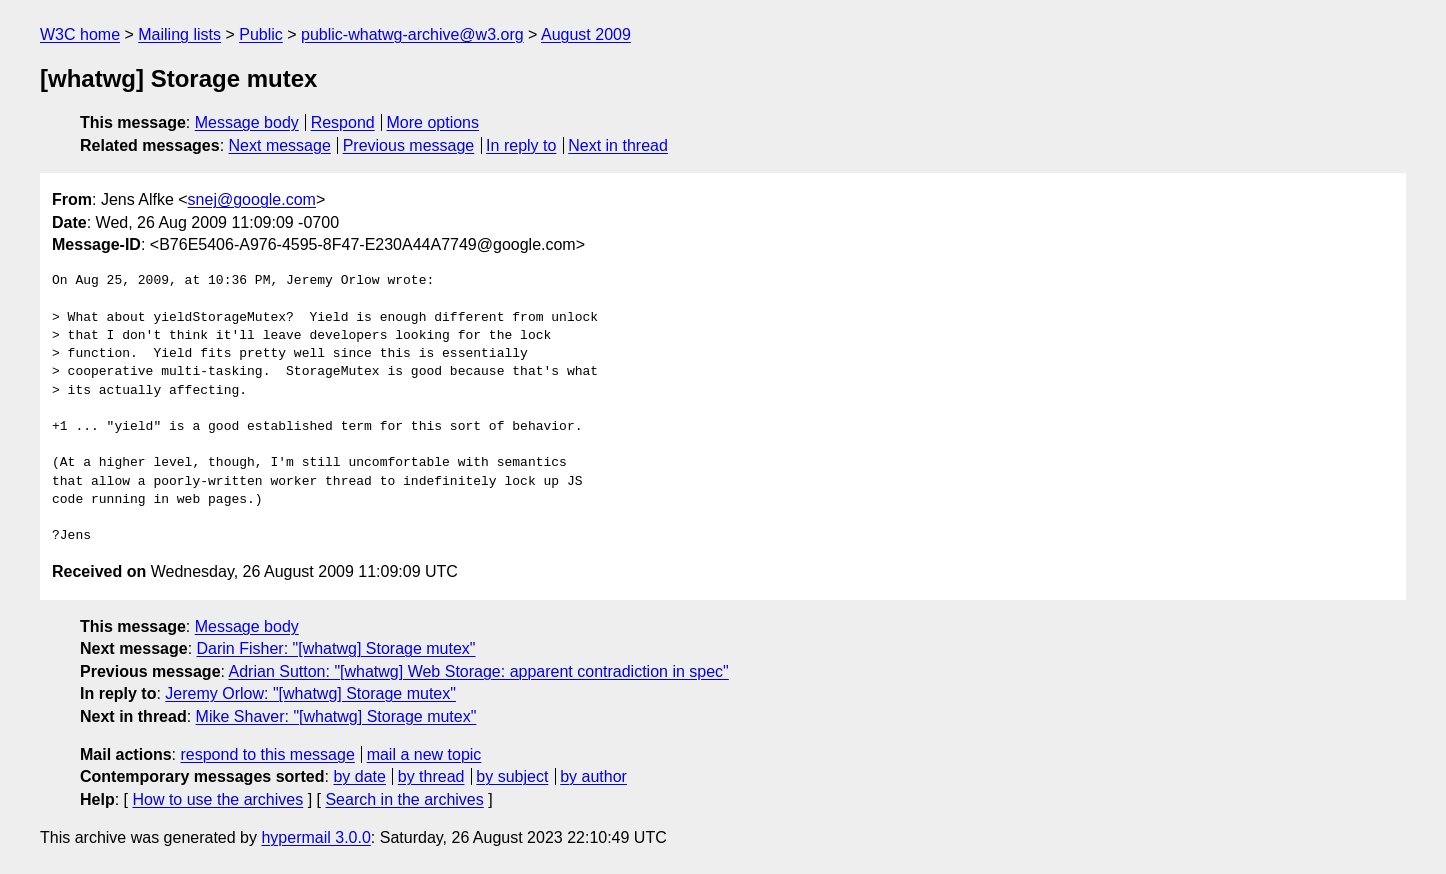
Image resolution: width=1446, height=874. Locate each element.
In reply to (521, 145)
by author (593, 776)
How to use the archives (217, 799)
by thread (431, 776)
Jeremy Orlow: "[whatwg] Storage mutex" (310, 693)
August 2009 (586, 34)
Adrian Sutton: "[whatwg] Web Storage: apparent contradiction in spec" (479, 671)
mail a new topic (424, 754)
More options (433, 122)
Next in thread (618, 145)
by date (359, 776)
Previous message (409, 145)
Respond (343, 122)
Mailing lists (179, 34)
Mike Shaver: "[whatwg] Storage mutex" (336, 716)
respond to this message (267, 754)
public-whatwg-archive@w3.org (412, 34)
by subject (512, 776)
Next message (280, 145)
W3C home (80, 34)
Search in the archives (404, 799)
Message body (247, 122)
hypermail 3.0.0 (315, 837)
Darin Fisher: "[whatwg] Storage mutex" (336, 648)
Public (261, 34)
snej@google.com (252, 199)
